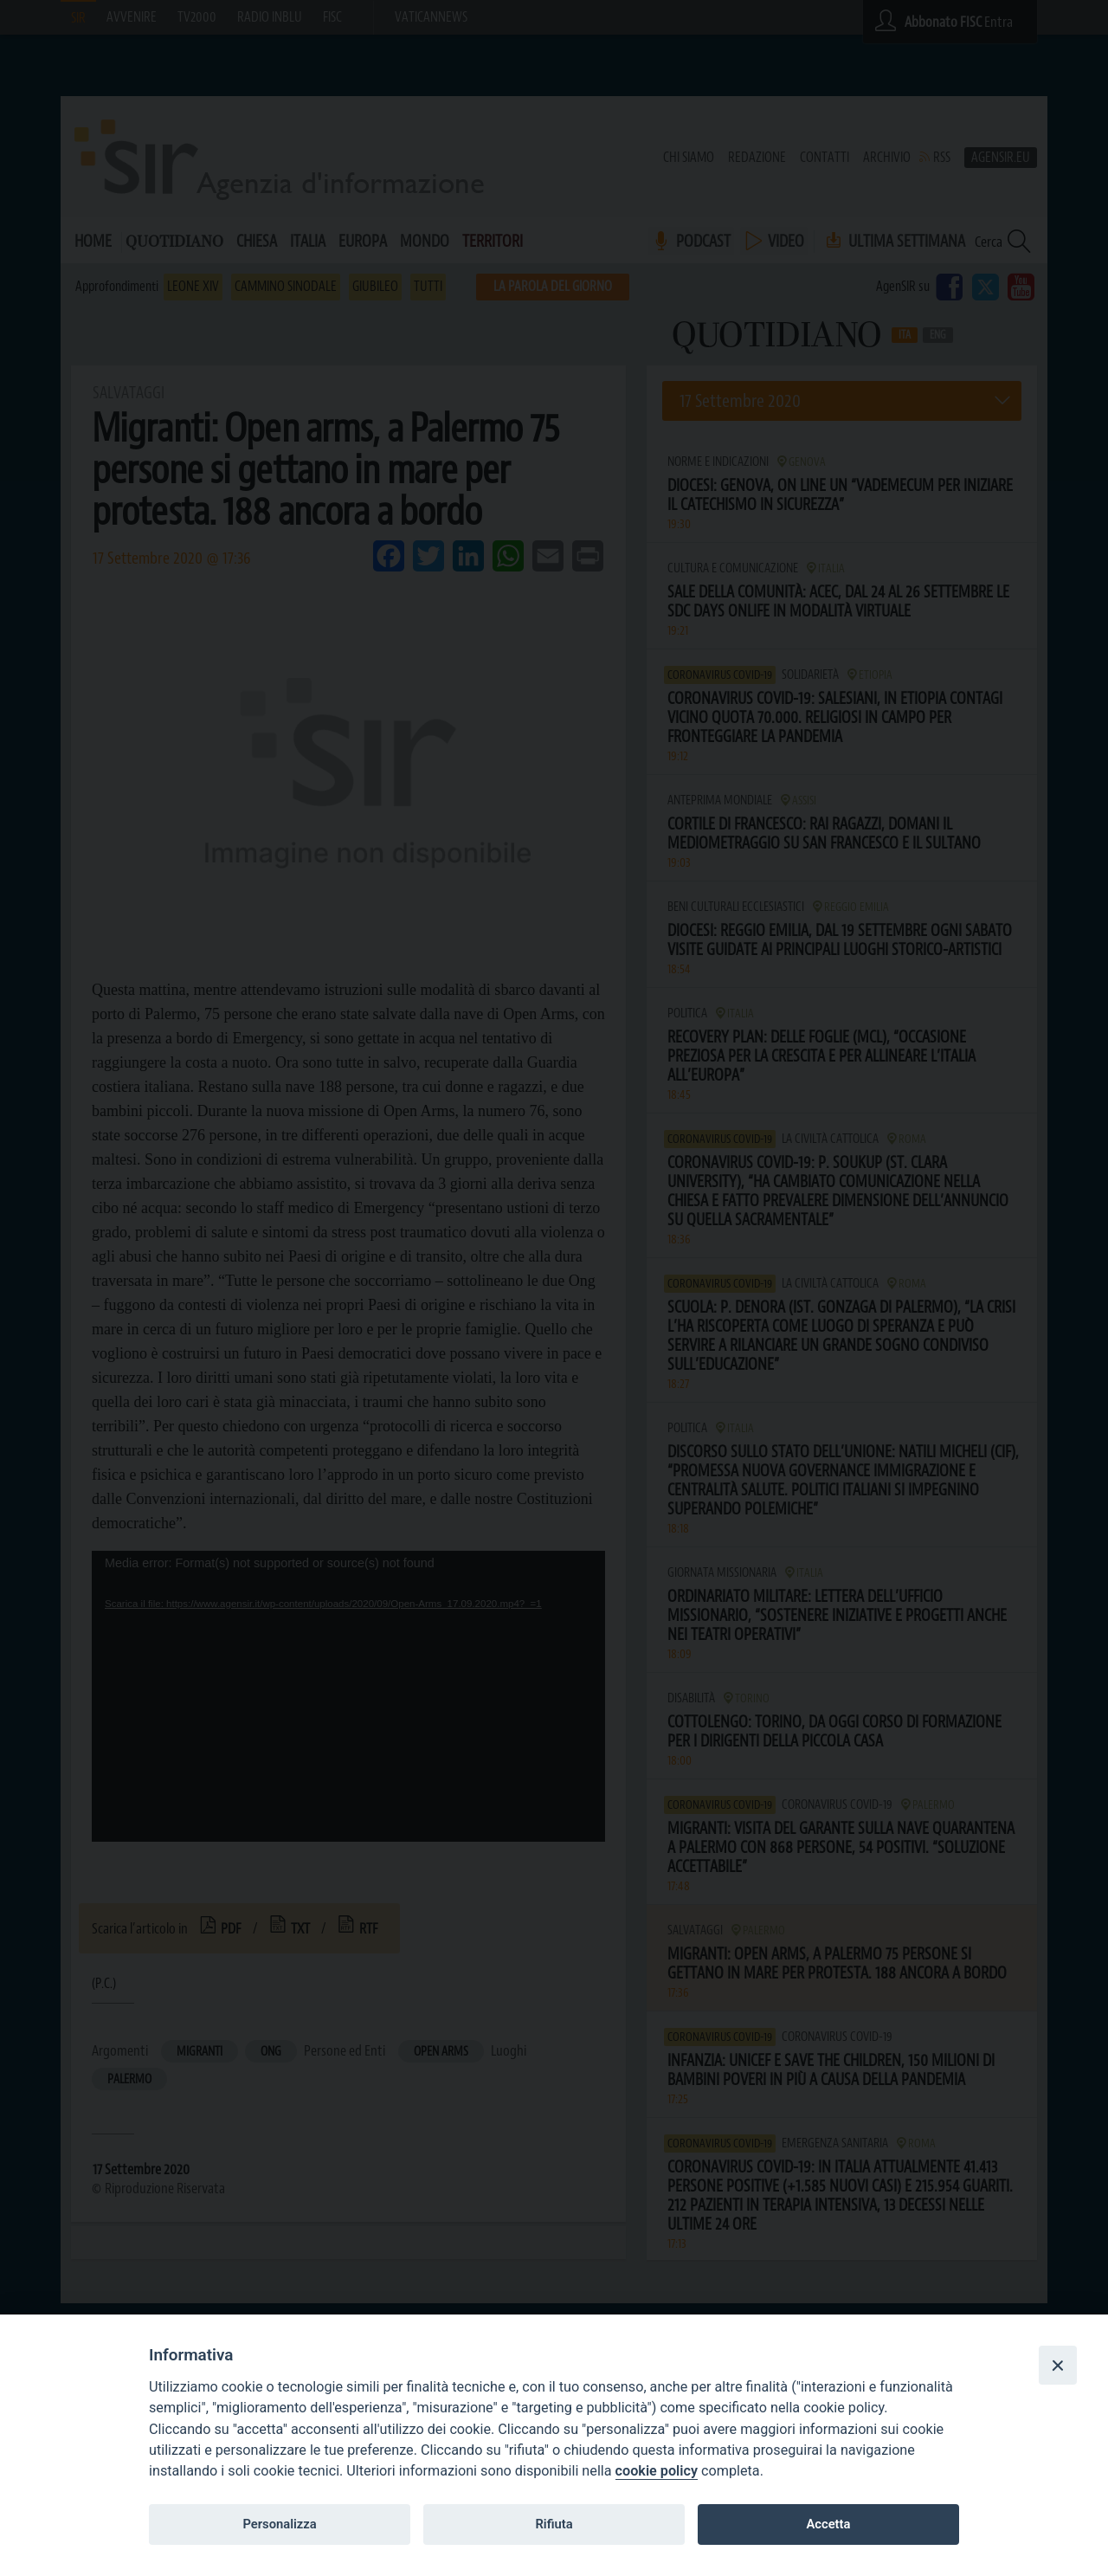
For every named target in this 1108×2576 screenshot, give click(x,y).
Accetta (828, 2524)
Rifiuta (553, 2524)
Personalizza (279, 2524)
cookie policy (656, 2471)
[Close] (1058, 2365)
